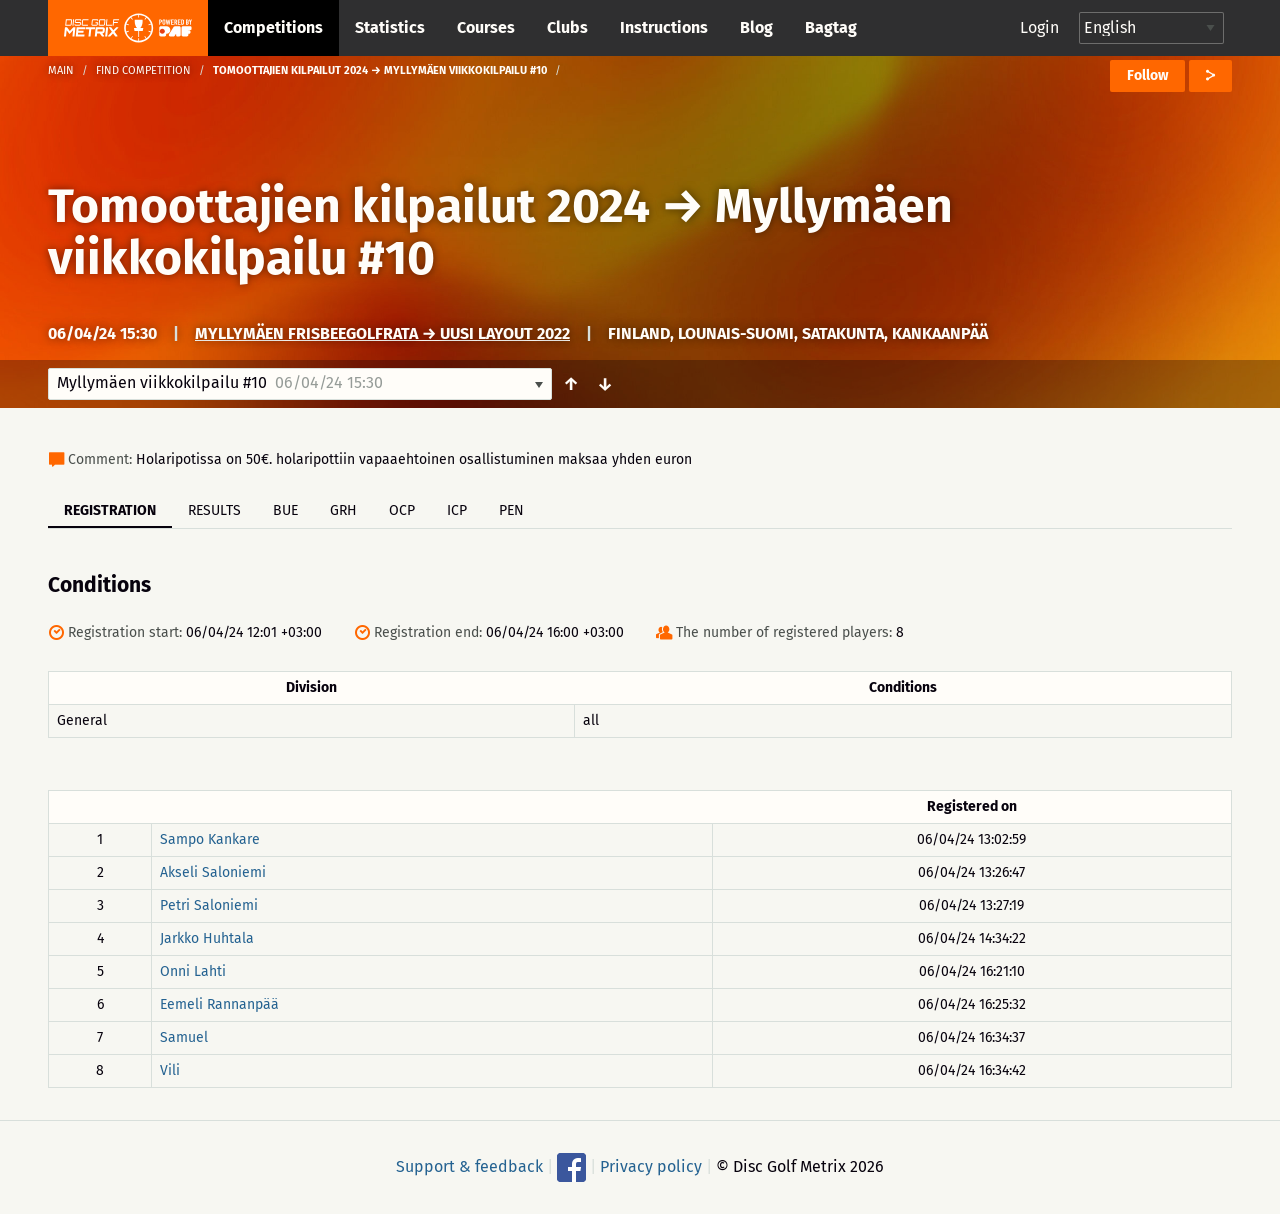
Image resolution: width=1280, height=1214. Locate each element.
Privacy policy (651, 1166)
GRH (343, 510)
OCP (402, 510)
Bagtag (831, 27)
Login (1039, 27)
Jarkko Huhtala (207, 938)
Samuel (184, 1037)
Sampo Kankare (210, 839)
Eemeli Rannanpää (219, 1004)
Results (214, 510)
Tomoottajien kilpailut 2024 (349, 206)
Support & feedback (469, 1166)
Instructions (664, 27)
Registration (110, 510)
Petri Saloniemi (209, 905)
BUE (285, 510)
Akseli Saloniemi (213, 872)
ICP (457, 510)
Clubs (567, 27)
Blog (756, 27)
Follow (1147, 75)
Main (61, 70)
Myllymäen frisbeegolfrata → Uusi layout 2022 (382, 333)
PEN (511, 510)
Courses (486, 27)
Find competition (143, 70)
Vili (170, 1070)
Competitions (273, 27)
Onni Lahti (193, 971)
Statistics (390, 27)
